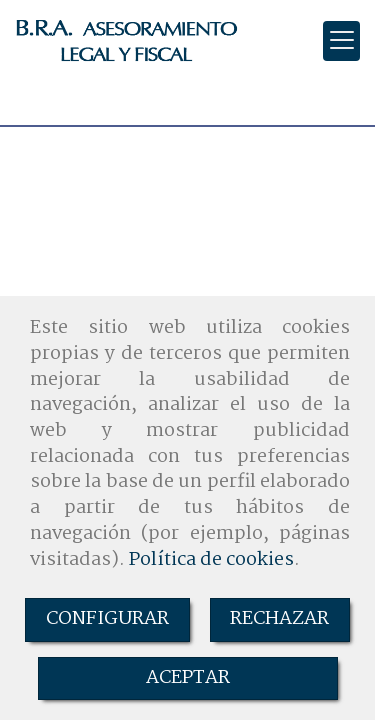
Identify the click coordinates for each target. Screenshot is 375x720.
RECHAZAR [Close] (279, 619)
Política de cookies (211, 560)
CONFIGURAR (107, 619)
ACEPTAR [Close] (188, 678)
